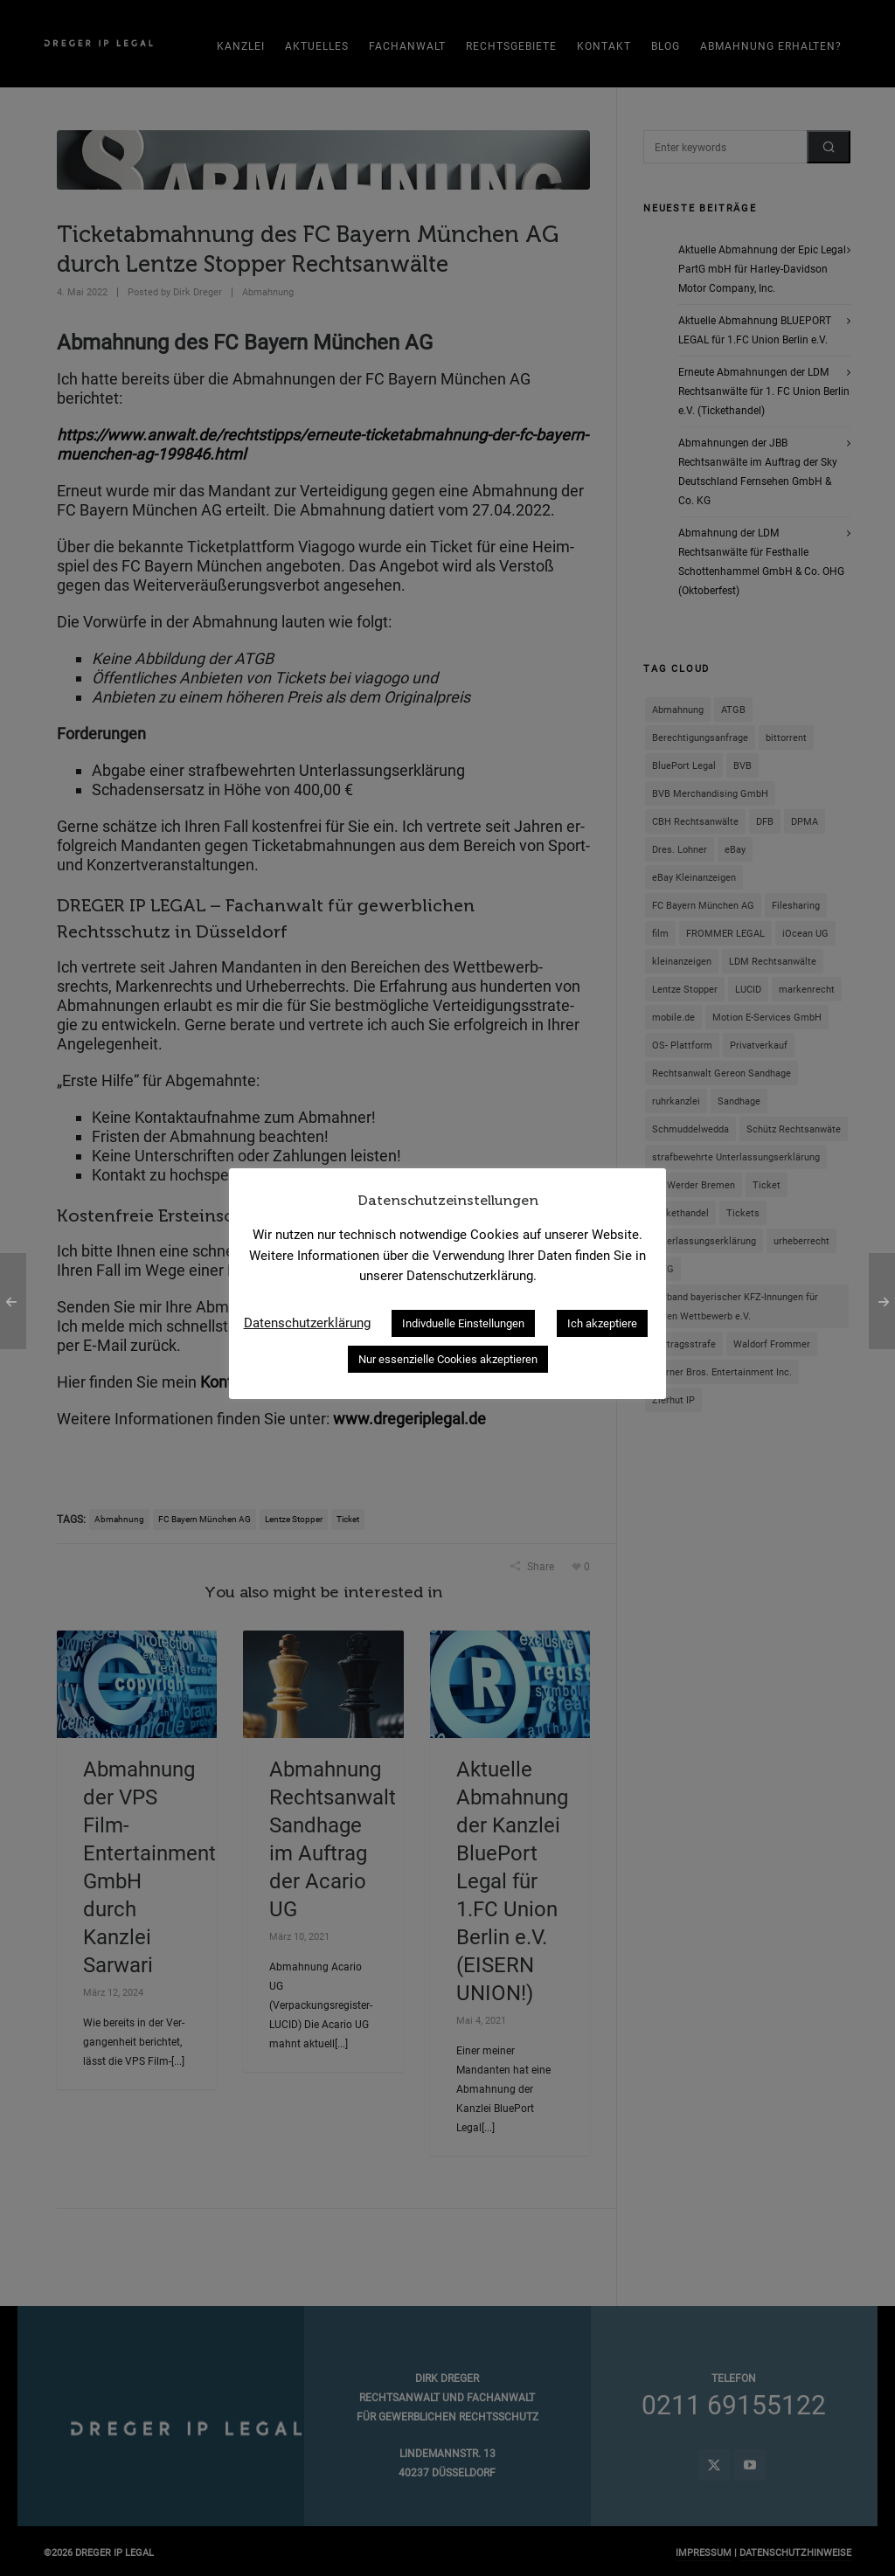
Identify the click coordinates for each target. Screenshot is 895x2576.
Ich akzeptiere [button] (602, 1323)
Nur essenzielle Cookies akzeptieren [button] (448, 1359)
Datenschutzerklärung (307, 1323)
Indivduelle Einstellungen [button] (463, 1323)
